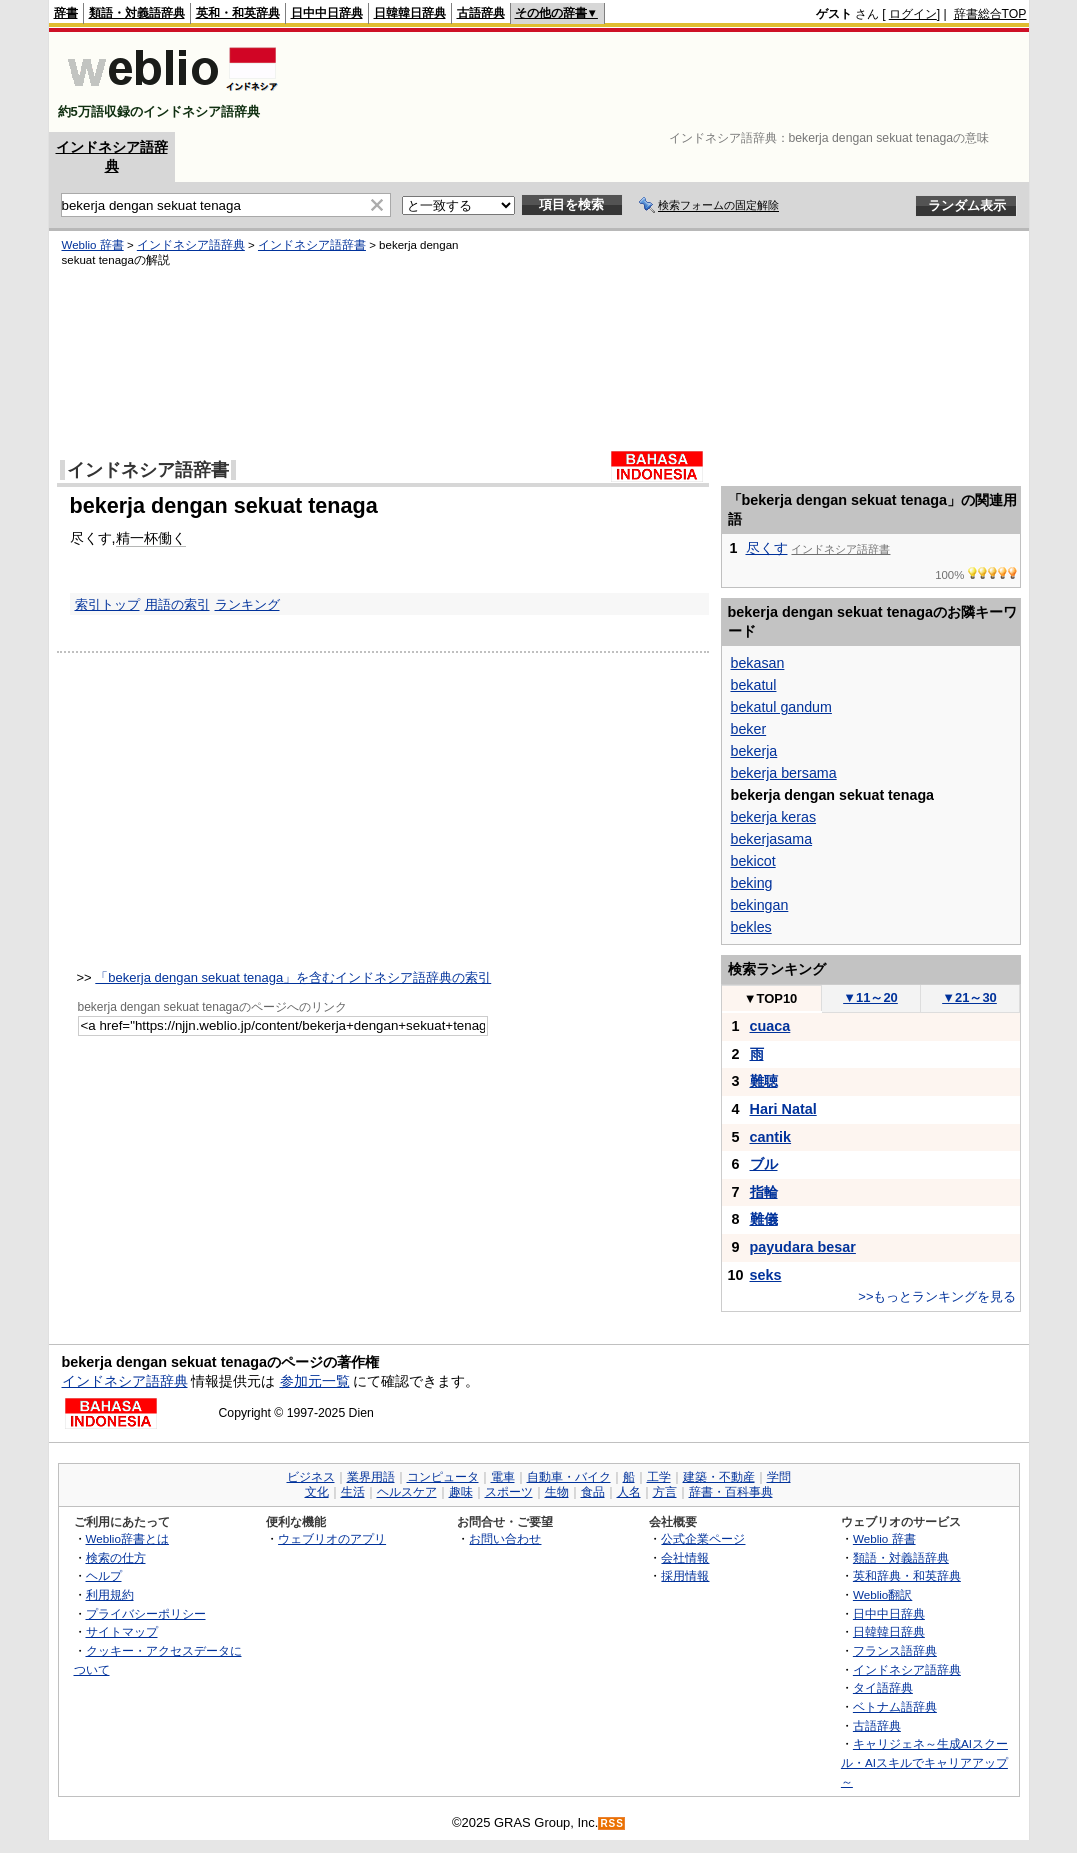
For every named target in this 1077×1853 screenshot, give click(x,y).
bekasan (758, 663)
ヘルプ (104, 1575)
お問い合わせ (505, 1538)
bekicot (753, 861)
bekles (751, 927)
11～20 (870, 997)
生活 (353, 1492)
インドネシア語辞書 (312, 245)
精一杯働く (151, 538)
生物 (557, 1492)
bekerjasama (772, 839)
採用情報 (685, 1575)
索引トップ (107, 604)
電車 (503, 1477)
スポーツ (509, 1492)
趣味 (461, 1492)
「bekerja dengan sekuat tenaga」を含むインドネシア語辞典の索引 (293, 977)
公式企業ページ (703, 1538)
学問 (779, 1477)
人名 (629, 1492)
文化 (317, 1492)
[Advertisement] (663, 82)
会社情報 (685, 1557)
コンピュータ (443, 1477)
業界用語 (371, 1477)
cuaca (770, 1026)
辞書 (66, 13)
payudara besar (803, 1247)
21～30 (969, 997)
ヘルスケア (407, 1492)
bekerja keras (774, 817)
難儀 (764, 1219)
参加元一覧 (315, 1381)
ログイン (913, 14)
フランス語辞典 (895, 1650)
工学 (659, 1477)
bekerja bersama (784, 773)
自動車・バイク (569, 1477)
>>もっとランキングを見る (937, 1296)
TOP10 (771, 998)
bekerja (754, 751)
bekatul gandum (781, 707)
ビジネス (311, 1477)
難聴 (764, 1081)
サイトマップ (122, 1631)
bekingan (760, 905)
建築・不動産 (719, 1477)
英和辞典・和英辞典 (907, 1575)
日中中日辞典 (327, 13)
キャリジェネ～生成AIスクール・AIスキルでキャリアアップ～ (924, 1762)
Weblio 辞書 (93, 245)
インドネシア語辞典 (191, 245)
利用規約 (110, 1594)
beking (752, 883)
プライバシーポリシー (146, 1613)
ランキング (247, 604)
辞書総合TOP (990, 14)
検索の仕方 (116, 1557)
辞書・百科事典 (731, 1492)
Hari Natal (783, 1109)
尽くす (767, 548)
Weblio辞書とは (127, 1538)
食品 (593, 1492)
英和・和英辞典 (238, 13)
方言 (665, 1492)
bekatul (754, 685)
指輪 (764, 1192)
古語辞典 (481, 13)
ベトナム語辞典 (895, 1706)
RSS (612, 1823)
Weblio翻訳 (882, 1594)
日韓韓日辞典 (410, 13)
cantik (771, 1137)
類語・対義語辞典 (137, 13)
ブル (764, 1164)
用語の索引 (177, 604)
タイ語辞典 (883, 1687)
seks (766, 1275)
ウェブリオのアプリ (332, 1538)
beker (749, 729)
